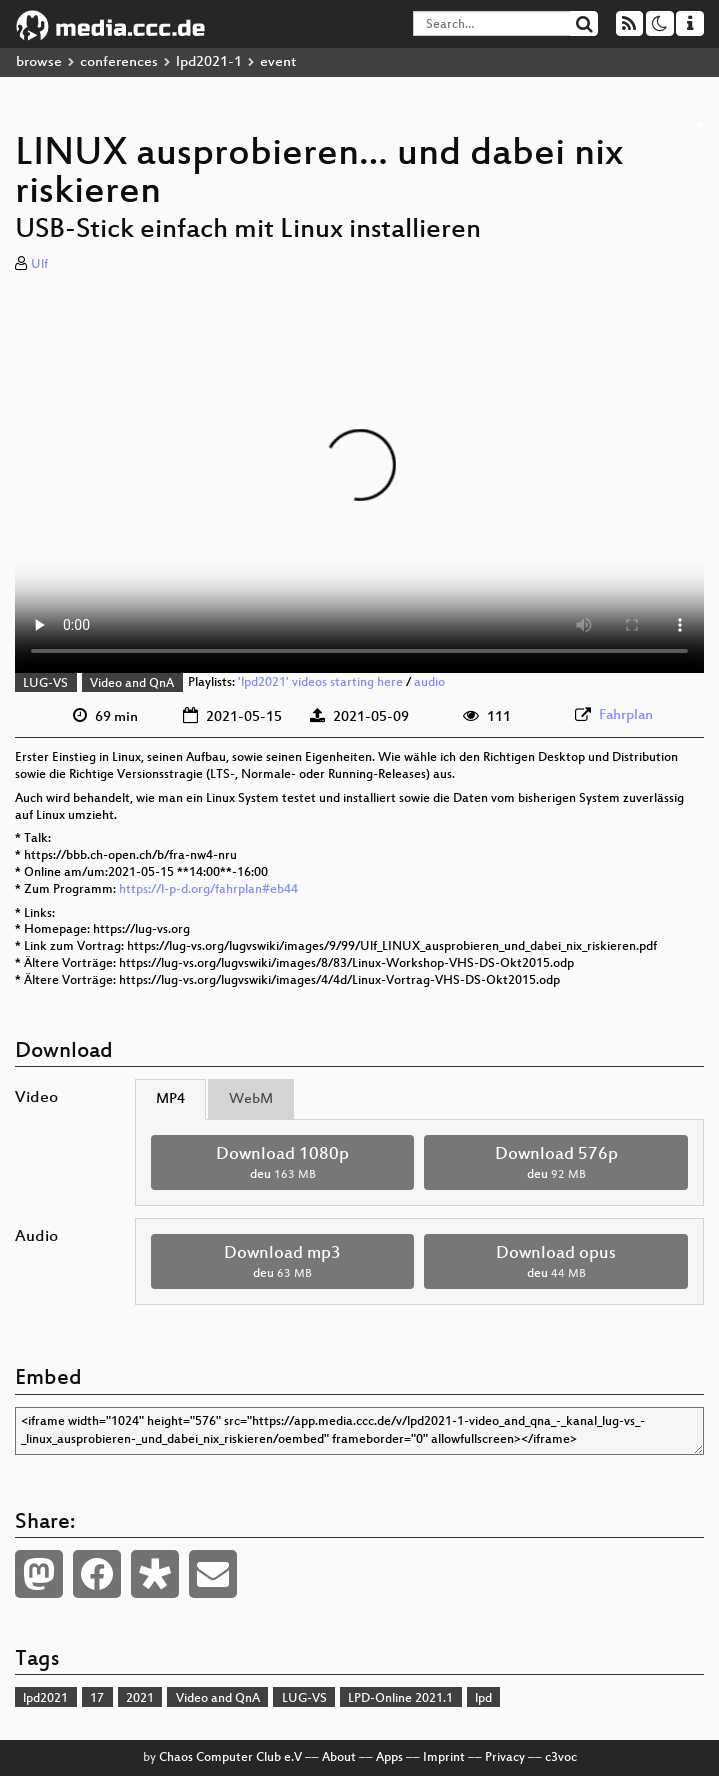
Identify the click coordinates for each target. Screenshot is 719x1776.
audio (429, 684)
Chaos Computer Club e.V (230, 1758)
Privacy (505, 1758)
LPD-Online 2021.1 (400, 1699)
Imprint (444, 1758)
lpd (483, 1699)
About (339, 1758)
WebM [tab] (251, 1099)
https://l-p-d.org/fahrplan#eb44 (208, 890)
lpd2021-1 (209, 62)
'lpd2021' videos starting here (320, 684)
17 (97, 1699)
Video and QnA (132, 684)
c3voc (561, 1758)
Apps (389, 1758)
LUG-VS (45, 684)
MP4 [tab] (170, 1099)
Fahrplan (626, 715)
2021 (140, 1699)
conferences (119, 62)
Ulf (39, 265)
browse (39, 62)
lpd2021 (45, 1699)
